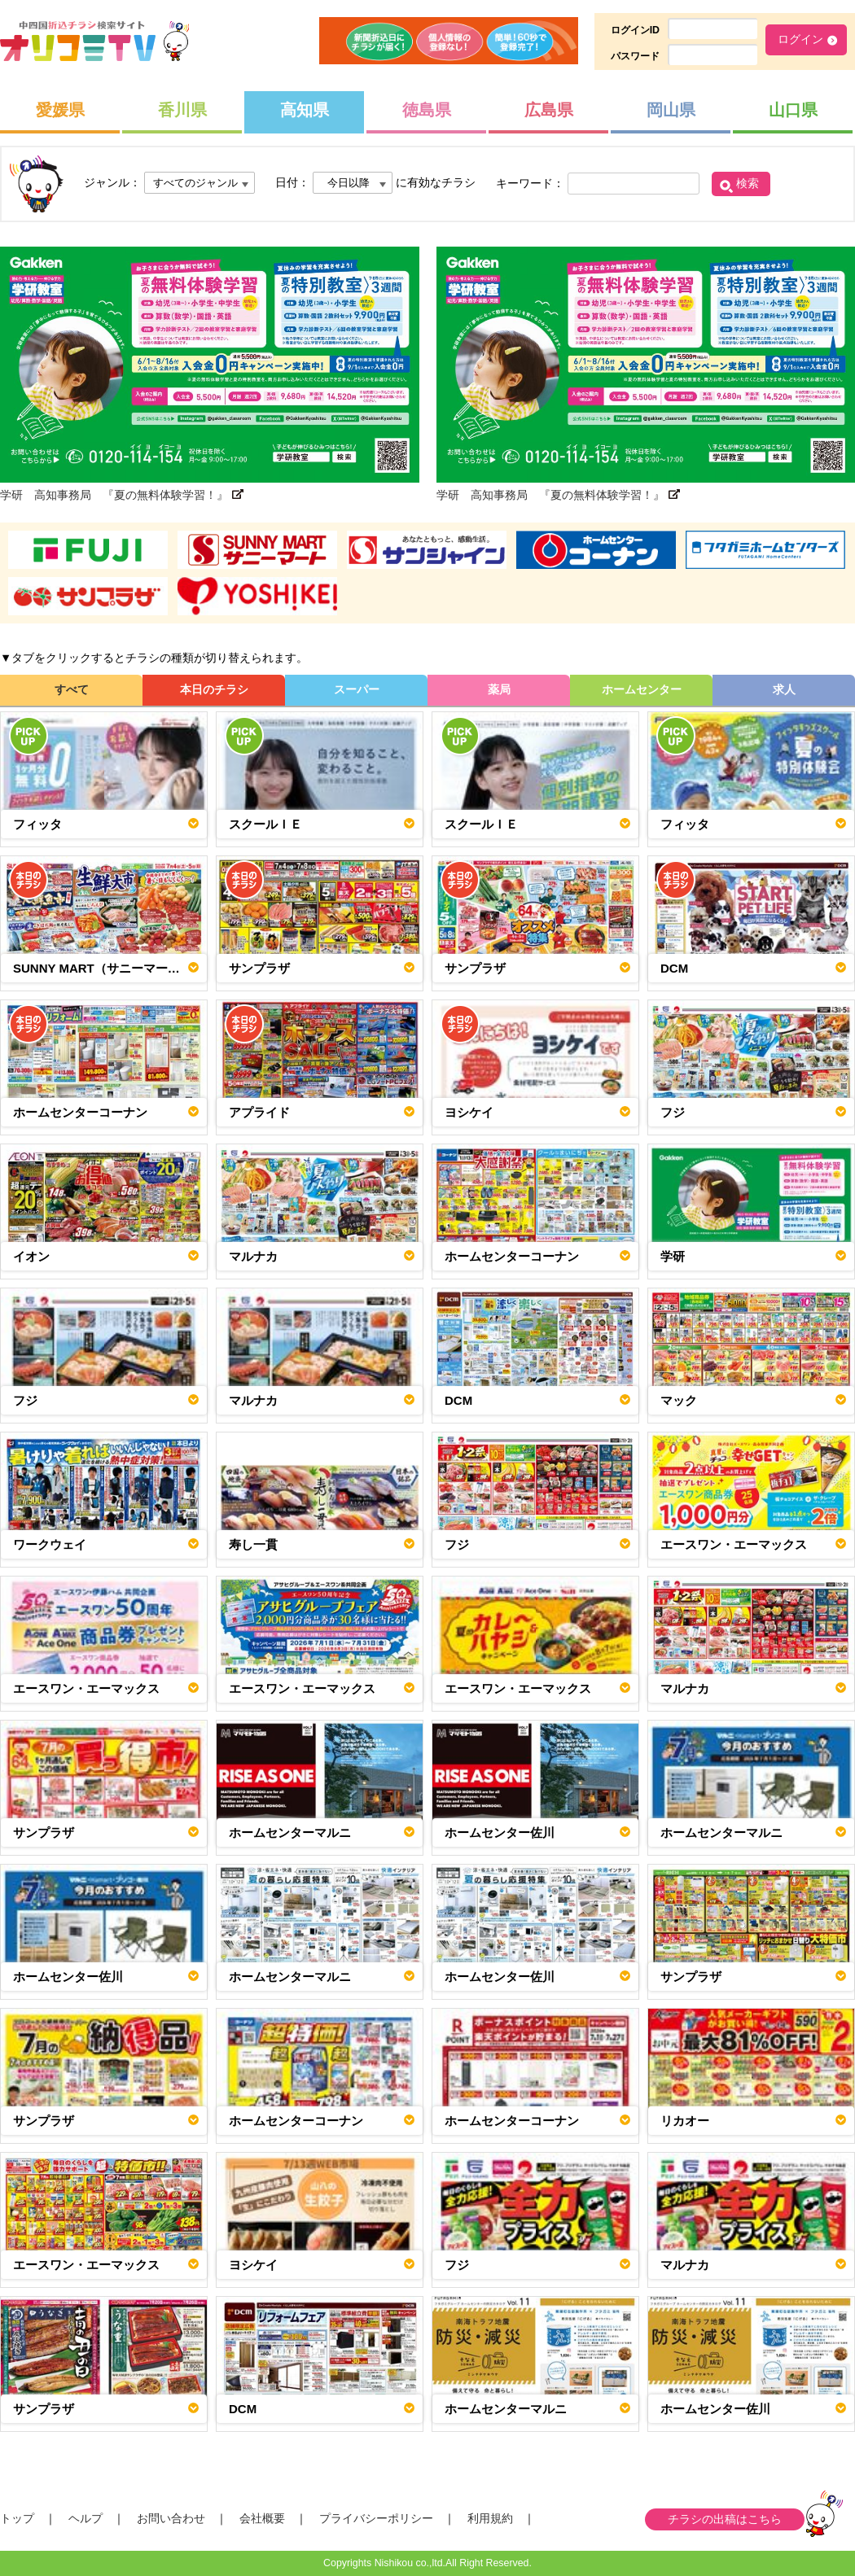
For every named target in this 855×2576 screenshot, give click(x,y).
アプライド (259, 1112)
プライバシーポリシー (376, 2518)
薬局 (499, 689)
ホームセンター (642, 689)
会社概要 (262, 2518)
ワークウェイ (49, 1544)
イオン (31, 1256)
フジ (672, 1112)
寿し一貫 (253, 1544)
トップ (17, 2518)
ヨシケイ (469, 1112)
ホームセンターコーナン (80, 1112)
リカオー (684, 2121)
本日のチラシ (214, 689)
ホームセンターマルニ (290, 1832)
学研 (672, 1256)
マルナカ (253, 1256)
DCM (674, 968)
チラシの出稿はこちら (725, 2519)
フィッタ (37, 824)
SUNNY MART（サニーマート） (102, 968)
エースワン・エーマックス (733, 1544)
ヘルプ (85, 2518)
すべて (72, 689)
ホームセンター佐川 (500, 1832)
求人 (784, 689)
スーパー (356, 689)
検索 (747, 183)
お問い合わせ (171, 2518)
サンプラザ (259, 968)
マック (678, 1400)
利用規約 (490, 2518)
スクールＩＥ (265, 824)
